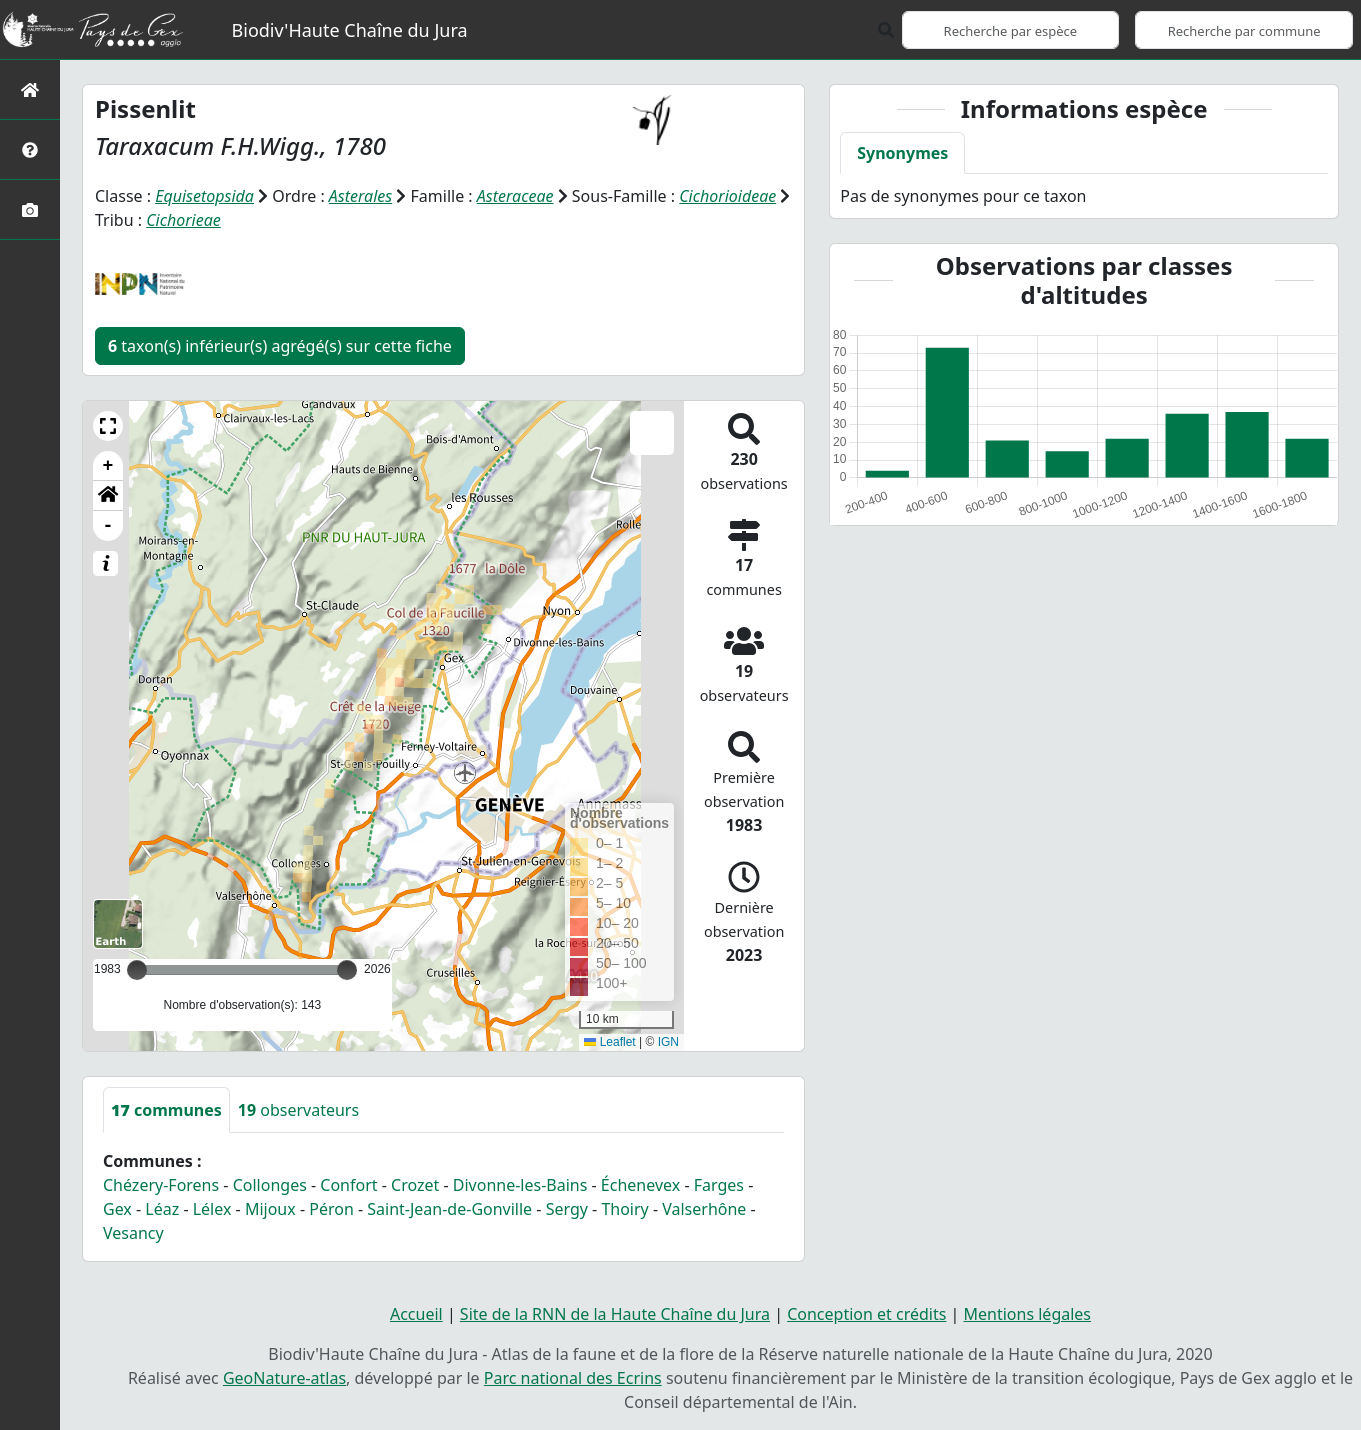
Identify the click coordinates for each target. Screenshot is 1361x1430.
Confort (348, 1185)
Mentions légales (1028, 1314)
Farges (719, 1185)
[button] (108, 426)
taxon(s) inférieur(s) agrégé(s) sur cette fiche (280, 346)
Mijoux (270, 1209)
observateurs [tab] (298, 1110)
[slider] (347, 970)
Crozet (415, 1185)
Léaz (162, 1209)
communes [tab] (166, 1110)
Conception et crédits (866, 1314)
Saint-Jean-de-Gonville (449, 1209)
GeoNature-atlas (284, 1378)
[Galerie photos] (30, 209)
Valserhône (704, 1209)
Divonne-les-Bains (520, 1185)
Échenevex (640, 1185)
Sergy (567, 1209)
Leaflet (609, 1042)
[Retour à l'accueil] (30, 89)
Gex (117, 1209)
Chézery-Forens (161, 1185)
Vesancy (133, 1233)
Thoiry (624, 1209)
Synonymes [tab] (902, 153)
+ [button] (108, 466)
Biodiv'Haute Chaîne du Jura (350, 30)
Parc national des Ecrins (573, 1378)
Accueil (416, 1314)
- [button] (108, 526)
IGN (668, 1042)
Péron (331, 1209)
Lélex (212, 1209)
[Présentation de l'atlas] (30, 149)
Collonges (270, 1185)
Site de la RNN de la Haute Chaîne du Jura (615, 1314)
